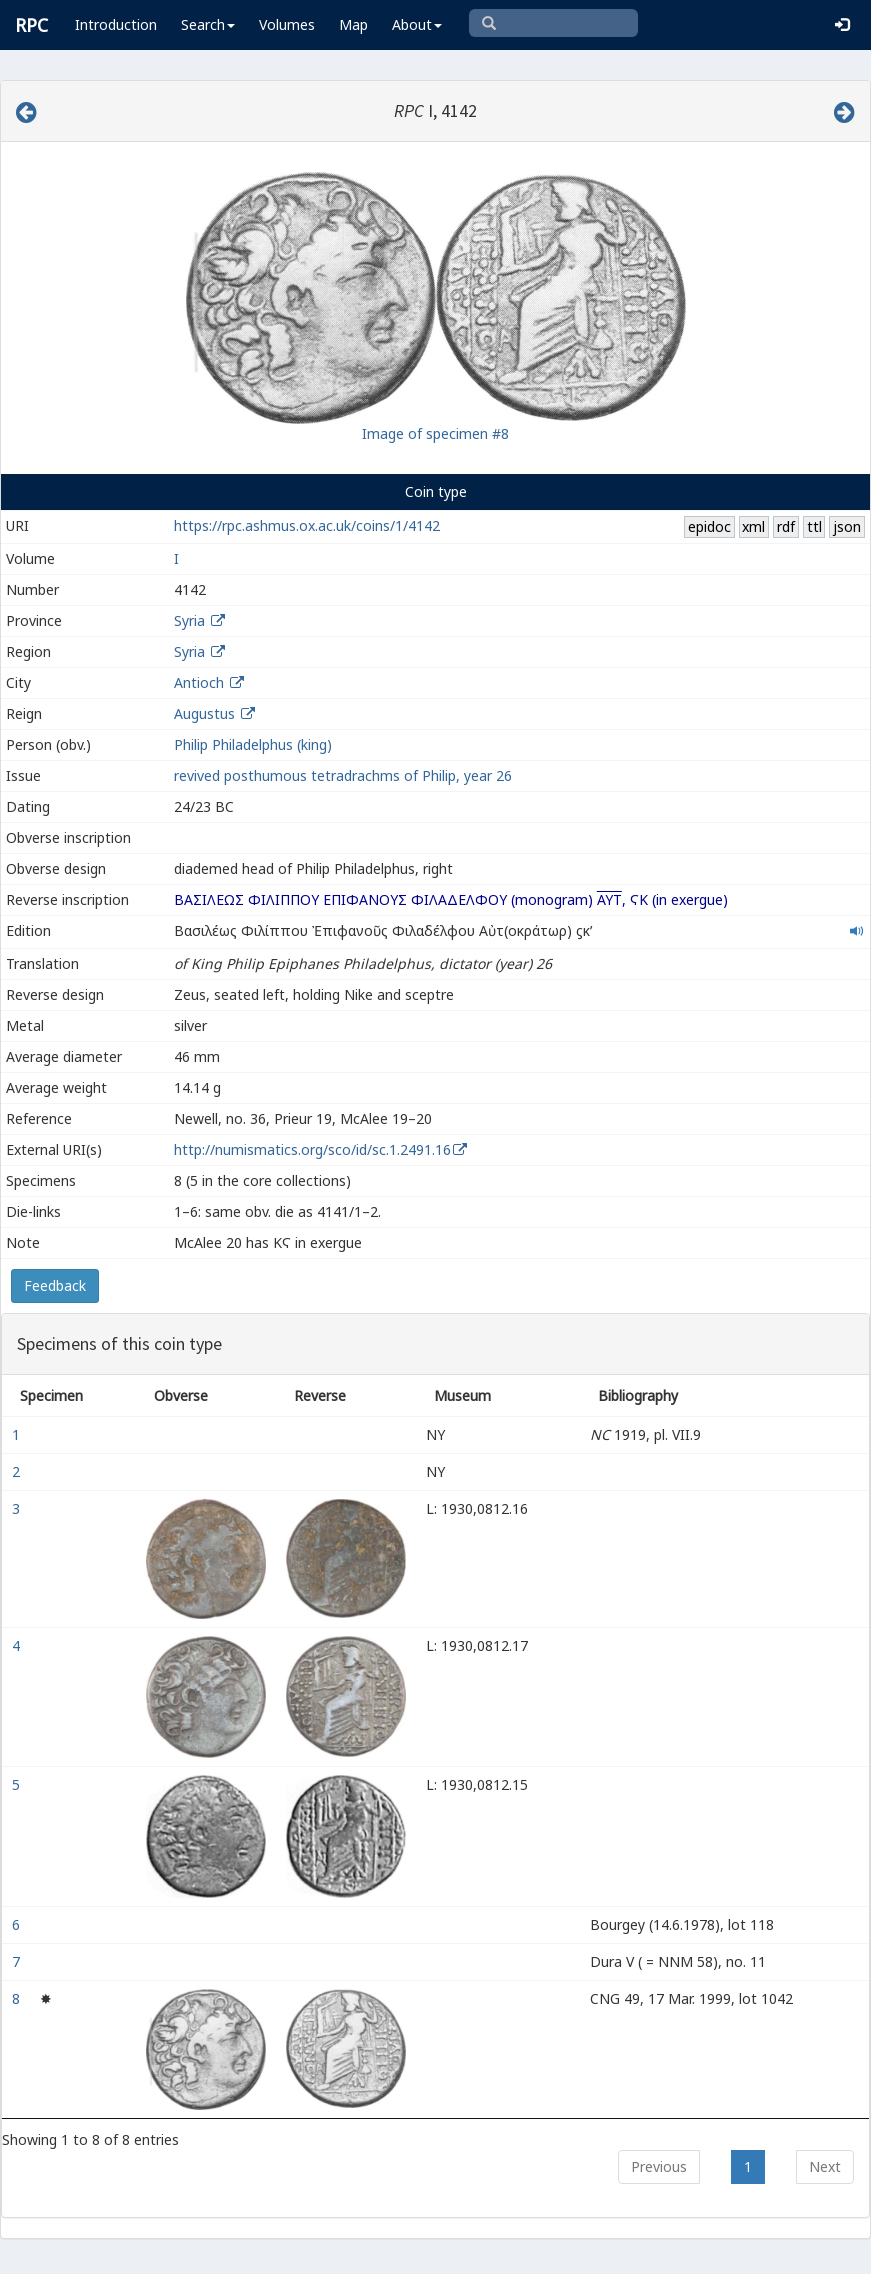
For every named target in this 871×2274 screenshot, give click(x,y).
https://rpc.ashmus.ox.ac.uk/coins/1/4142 (307, 525)
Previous (659, 2166)
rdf (786, 526)
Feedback (55, 1285)
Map (353, 24)
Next (825, 2166)
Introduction (116, 24)
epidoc (709, 526)
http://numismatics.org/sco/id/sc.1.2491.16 (312, 1149)
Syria (189, 620)
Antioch (199, 682)
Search (208, 24)
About (417, 24)
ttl (814, 526)
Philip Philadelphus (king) (253, 744)
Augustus (204, 713)
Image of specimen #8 (435, 433)
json (847, 526)
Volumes (287, 24)
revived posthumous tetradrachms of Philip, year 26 (343, 775)
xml (753, 526)
